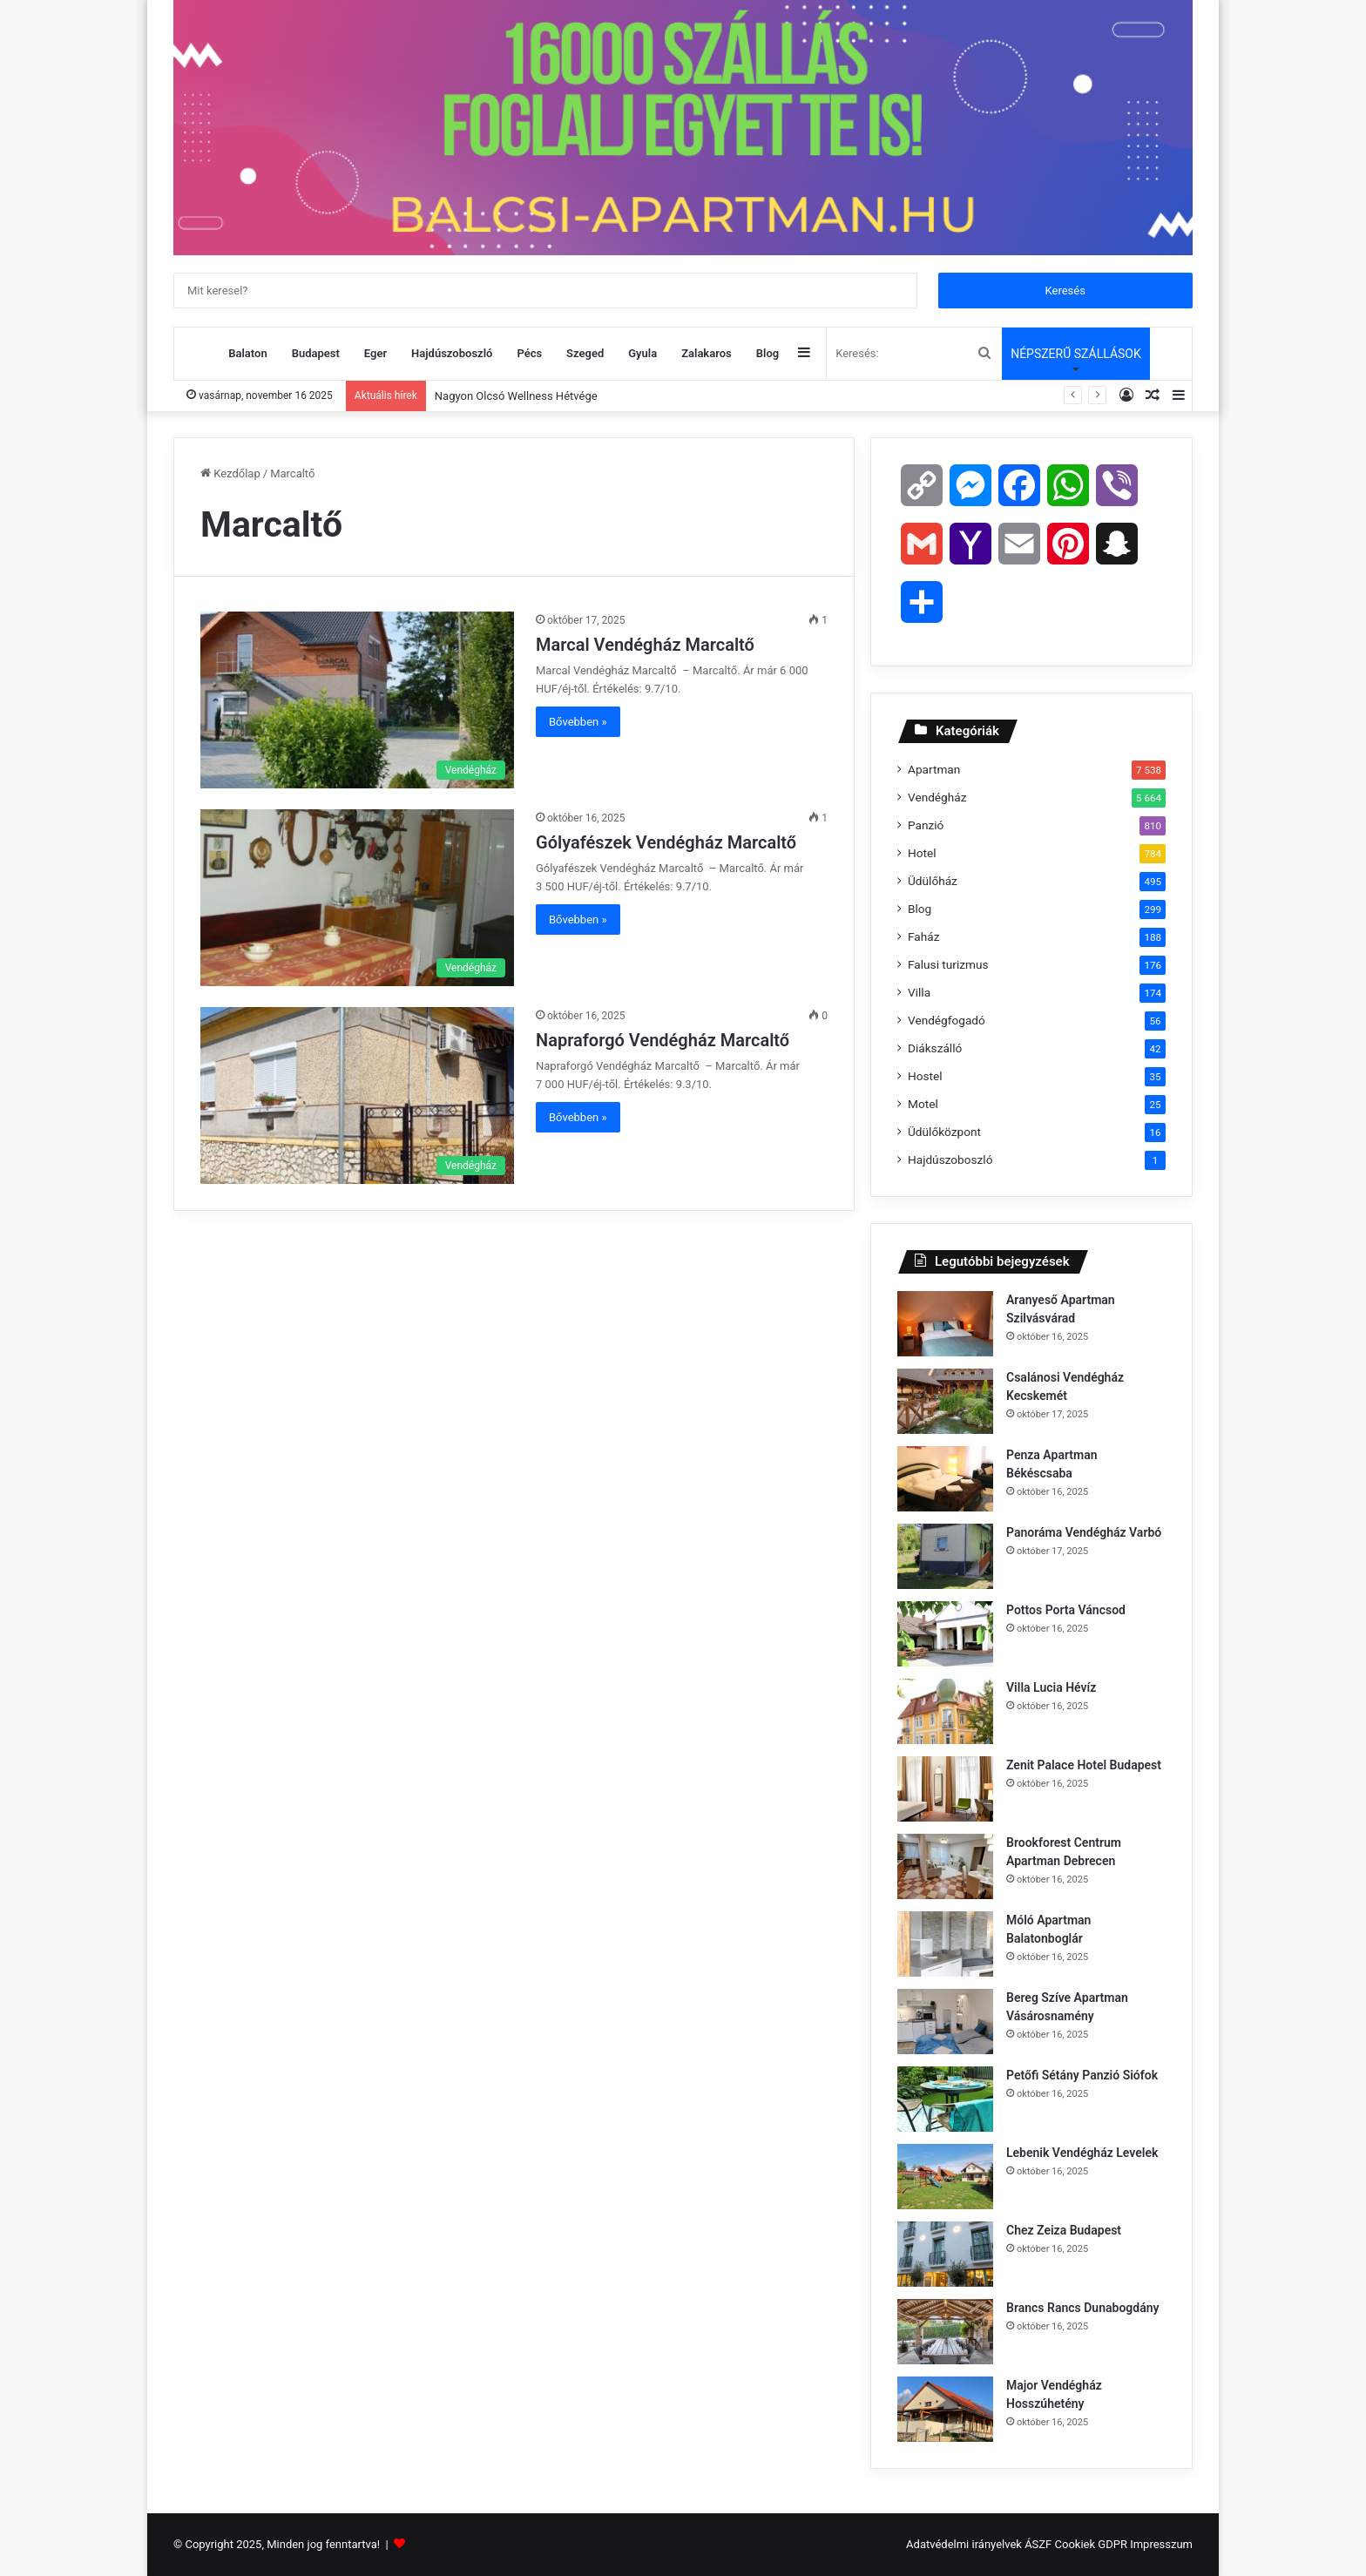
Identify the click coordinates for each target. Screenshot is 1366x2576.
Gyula (642, 353)
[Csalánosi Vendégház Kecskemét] (945, 1401)
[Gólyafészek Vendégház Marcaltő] (357, 897)
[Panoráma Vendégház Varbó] (945, 1556)
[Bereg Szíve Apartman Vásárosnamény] (945, 2021)
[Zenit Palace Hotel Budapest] (945, 1789)
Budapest (316, 353)
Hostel (925, 1076)
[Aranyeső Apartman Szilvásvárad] (945, 1323)
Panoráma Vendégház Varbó (1085, 1532)
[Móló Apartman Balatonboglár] (945, 1944)
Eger (375, 353)
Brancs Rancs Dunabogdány (1084, 2308)
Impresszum (1161, 2544)
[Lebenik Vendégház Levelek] (945, 2176)
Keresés (1065, 290)
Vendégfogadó (946, 1020)
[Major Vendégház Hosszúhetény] (945, 2409)
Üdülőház (932, 881)
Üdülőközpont (944, 1132)
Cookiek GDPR (1091, 2544)
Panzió (925, 825)
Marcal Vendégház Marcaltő (647, 644)
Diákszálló (935, 1048)
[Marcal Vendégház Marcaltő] (357, 700)
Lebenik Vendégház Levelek (1083, 2153)
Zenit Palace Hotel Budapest (1085, 1765)
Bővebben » (578, 721)
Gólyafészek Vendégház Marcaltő (668, 842)
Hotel (922, 853)
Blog (767, 353)
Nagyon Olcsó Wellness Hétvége (516, 395)
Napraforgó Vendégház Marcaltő (665, 1040)
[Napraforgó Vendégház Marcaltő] (357, 1095)
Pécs (529, 353)
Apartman (934, 769)
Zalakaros (706, 353)
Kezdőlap (230, 473)
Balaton (247, 353)
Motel (923, 1104)
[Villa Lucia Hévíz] (945, 1711)
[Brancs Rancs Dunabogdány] (945, 2331)
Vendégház (937, 797)
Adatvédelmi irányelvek (964, 2544)
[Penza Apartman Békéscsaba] (945, 1478)
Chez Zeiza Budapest (1065, 2230)
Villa (919, 992)
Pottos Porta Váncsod (1067, 1610)
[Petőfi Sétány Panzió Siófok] (945, 2099)
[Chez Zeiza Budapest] (945, 2254)
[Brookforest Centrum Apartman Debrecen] (945, 1866)
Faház (923, 936)
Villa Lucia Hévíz (1052, 1687)
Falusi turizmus (948, 964)
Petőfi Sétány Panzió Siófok (1083, 2075)
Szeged (585, 353)
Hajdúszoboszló (451, 353)
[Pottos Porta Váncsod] (945, 1634)
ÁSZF (1038, 2544)
